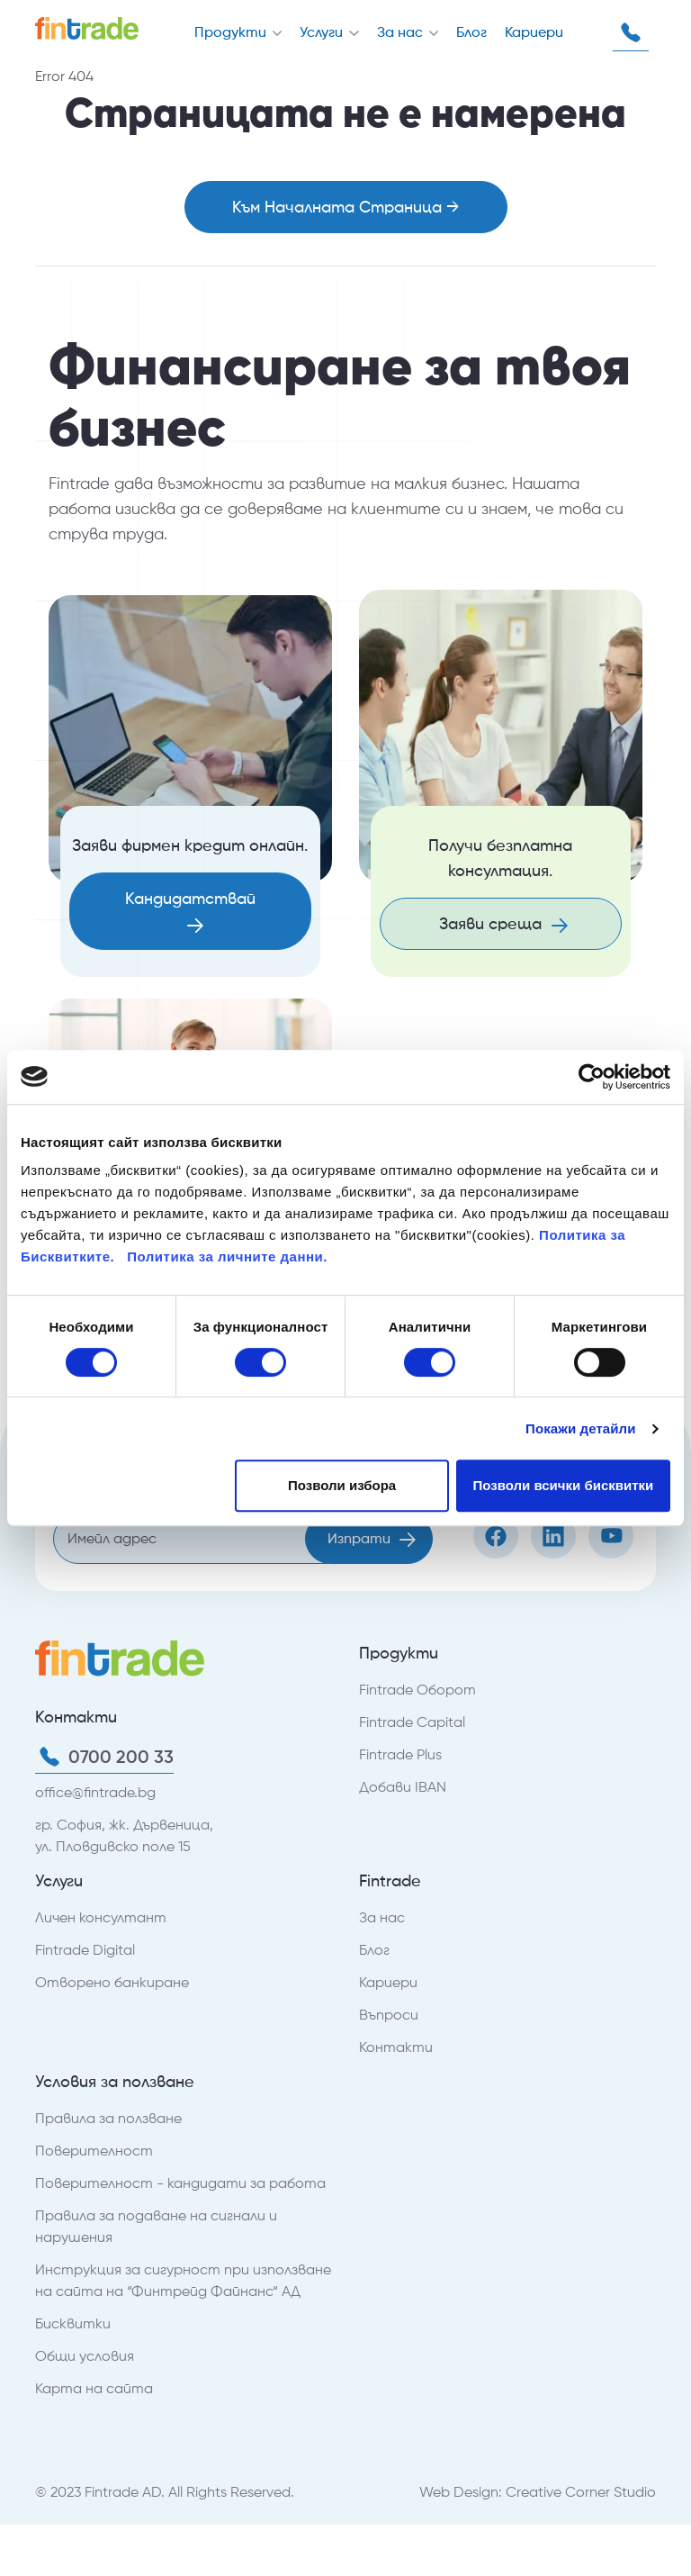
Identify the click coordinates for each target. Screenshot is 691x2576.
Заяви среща (503, 923)
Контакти (396, 2047)
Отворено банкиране (112, 1982)
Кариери (534, 32)
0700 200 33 (630, 32)
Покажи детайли (580, 1428)
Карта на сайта (94, 2388)
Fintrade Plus (400, 1754)
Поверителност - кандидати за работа (180, 2183)
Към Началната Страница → (346, 206)
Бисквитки (73, 2323)
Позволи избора (342, 1485)
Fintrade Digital (85, 1949)
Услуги (323, 32)
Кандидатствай (190, 911)
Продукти (232, 32)
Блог (471, 32)
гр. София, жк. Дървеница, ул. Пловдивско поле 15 (124, 1835)
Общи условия (84, 2355)
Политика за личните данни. (227, 1256)
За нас (401, 32)
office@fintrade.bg (95, 1792)
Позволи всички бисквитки (562, 1485)
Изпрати (372, 1538)
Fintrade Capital (412, 1722)
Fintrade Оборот (417, 1689)
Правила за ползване (108, 2118)
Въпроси (388, 2014)
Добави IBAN (402, 1786)
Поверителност (94, 2150)
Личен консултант (100, 1917)
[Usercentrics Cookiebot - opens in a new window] (591, 1076)
